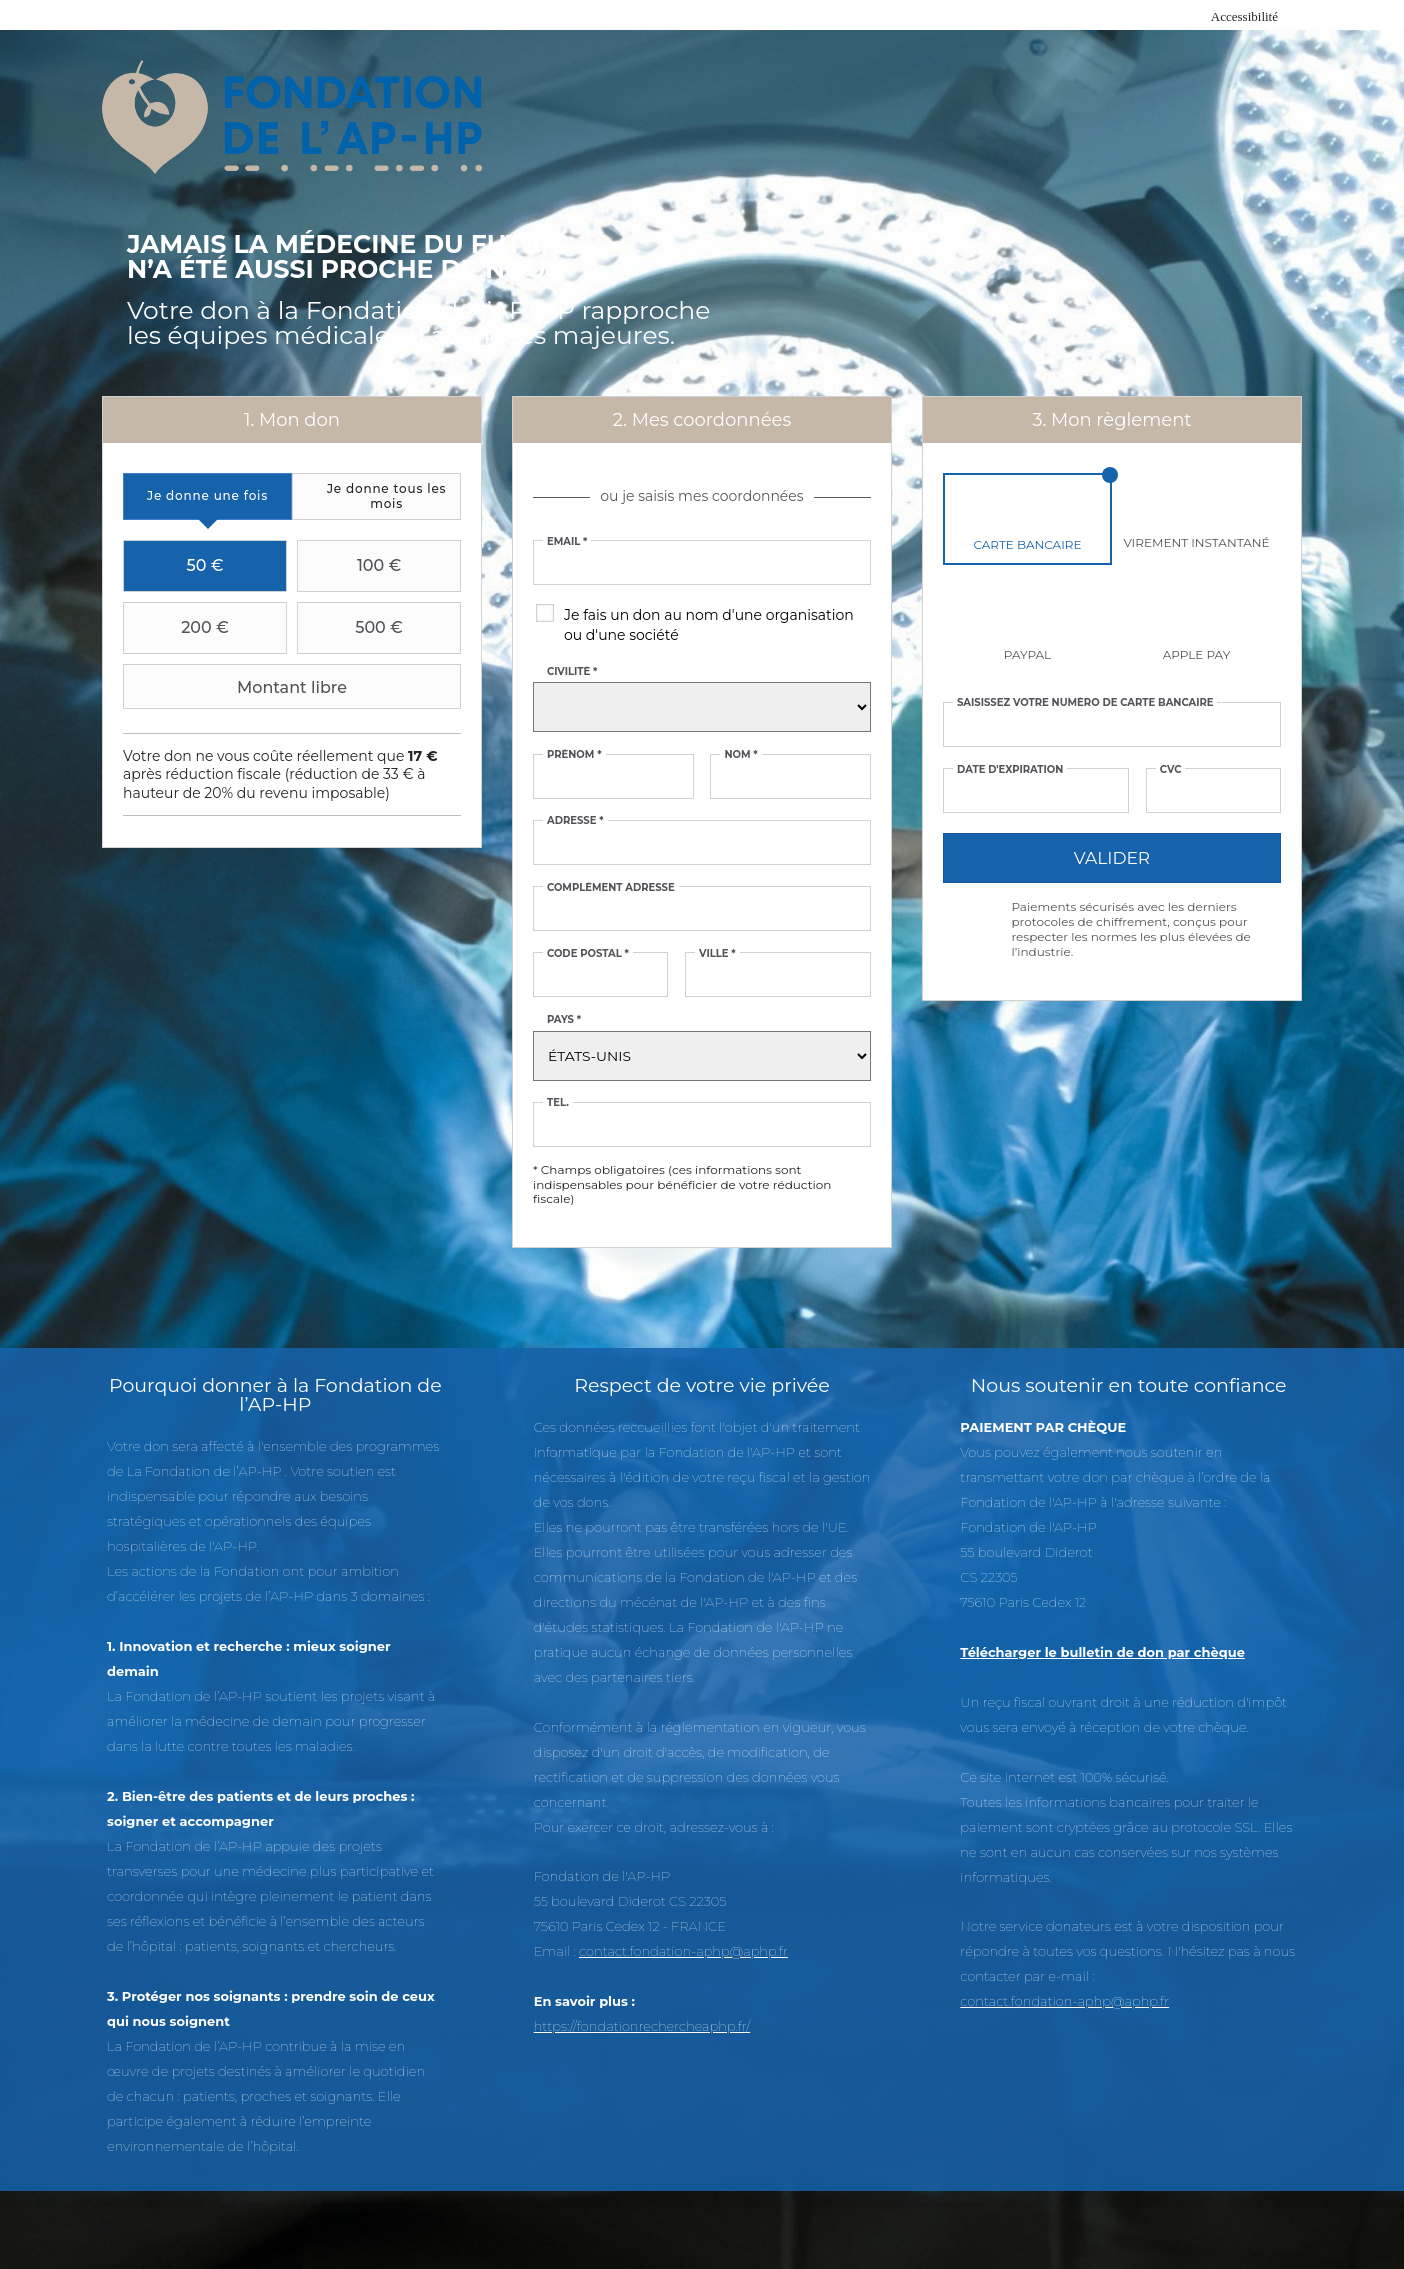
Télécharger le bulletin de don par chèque (1102, 1652)
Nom (740, 755)
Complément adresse (611, 888)
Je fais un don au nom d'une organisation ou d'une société (709, 625)
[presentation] (207, 496)
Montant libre (237, 687)
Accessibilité (1244, 16)
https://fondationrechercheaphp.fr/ (642, 2026)
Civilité (572, 672)
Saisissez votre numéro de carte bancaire (1085, 703)
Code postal (588, 954)
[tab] (207, 496)
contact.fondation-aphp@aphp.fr (683, 1951)
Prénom (574, 755)
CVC (1171, 770)
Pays (564, 1020)
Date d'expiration (1010, 770)
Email (567, 542)
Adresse (575, 821)
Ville (717, 954)
